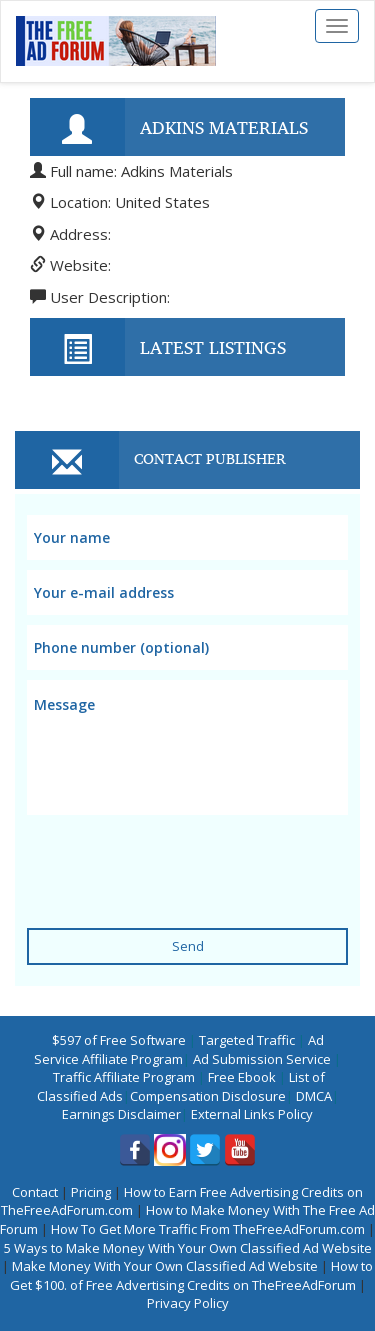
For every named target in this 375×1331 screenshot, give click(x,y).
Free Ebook (242, 1077)
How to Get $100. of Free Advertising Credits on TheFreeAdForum (192, 1275)
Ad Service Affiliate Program (179, 1049)
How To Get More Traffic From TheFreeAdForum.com (208, 1229)
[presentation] (179, 859)
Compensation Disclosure (208, 1096)
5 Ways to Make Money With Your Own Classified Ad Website (188, 1248)
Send (188, 946)
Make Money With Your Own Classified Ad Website (165, 1266)
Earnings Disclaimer (121, 1114)
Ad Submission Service (262, 1059)
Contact (35, 1192)
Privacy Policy (188, 1303)
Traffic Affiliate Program (124, 1077)
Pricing (91, 1192)
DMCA (314, 1096)
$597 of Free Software (119, 1040)
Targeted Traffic (247, 1040)
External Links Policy (252, 1114)
